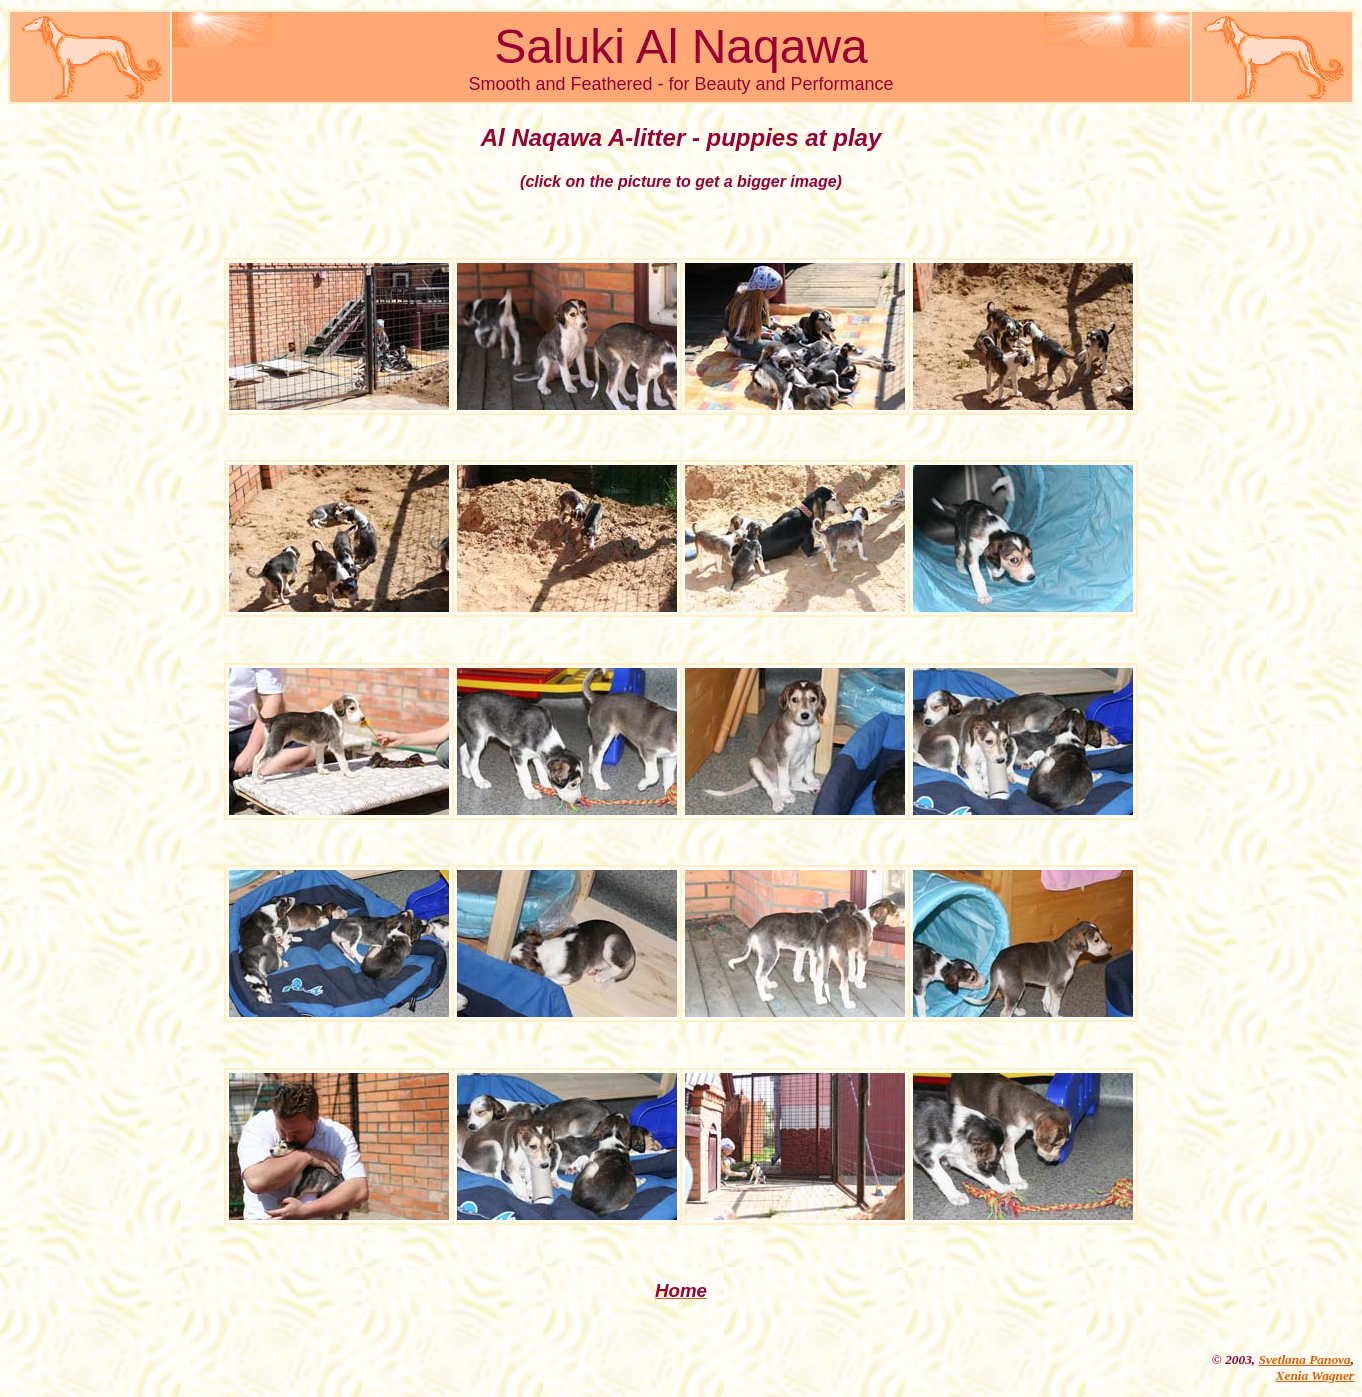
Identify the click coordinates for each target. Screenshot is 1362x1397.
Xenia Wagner (1315, 1375)
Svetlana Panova (1304, 1359)
